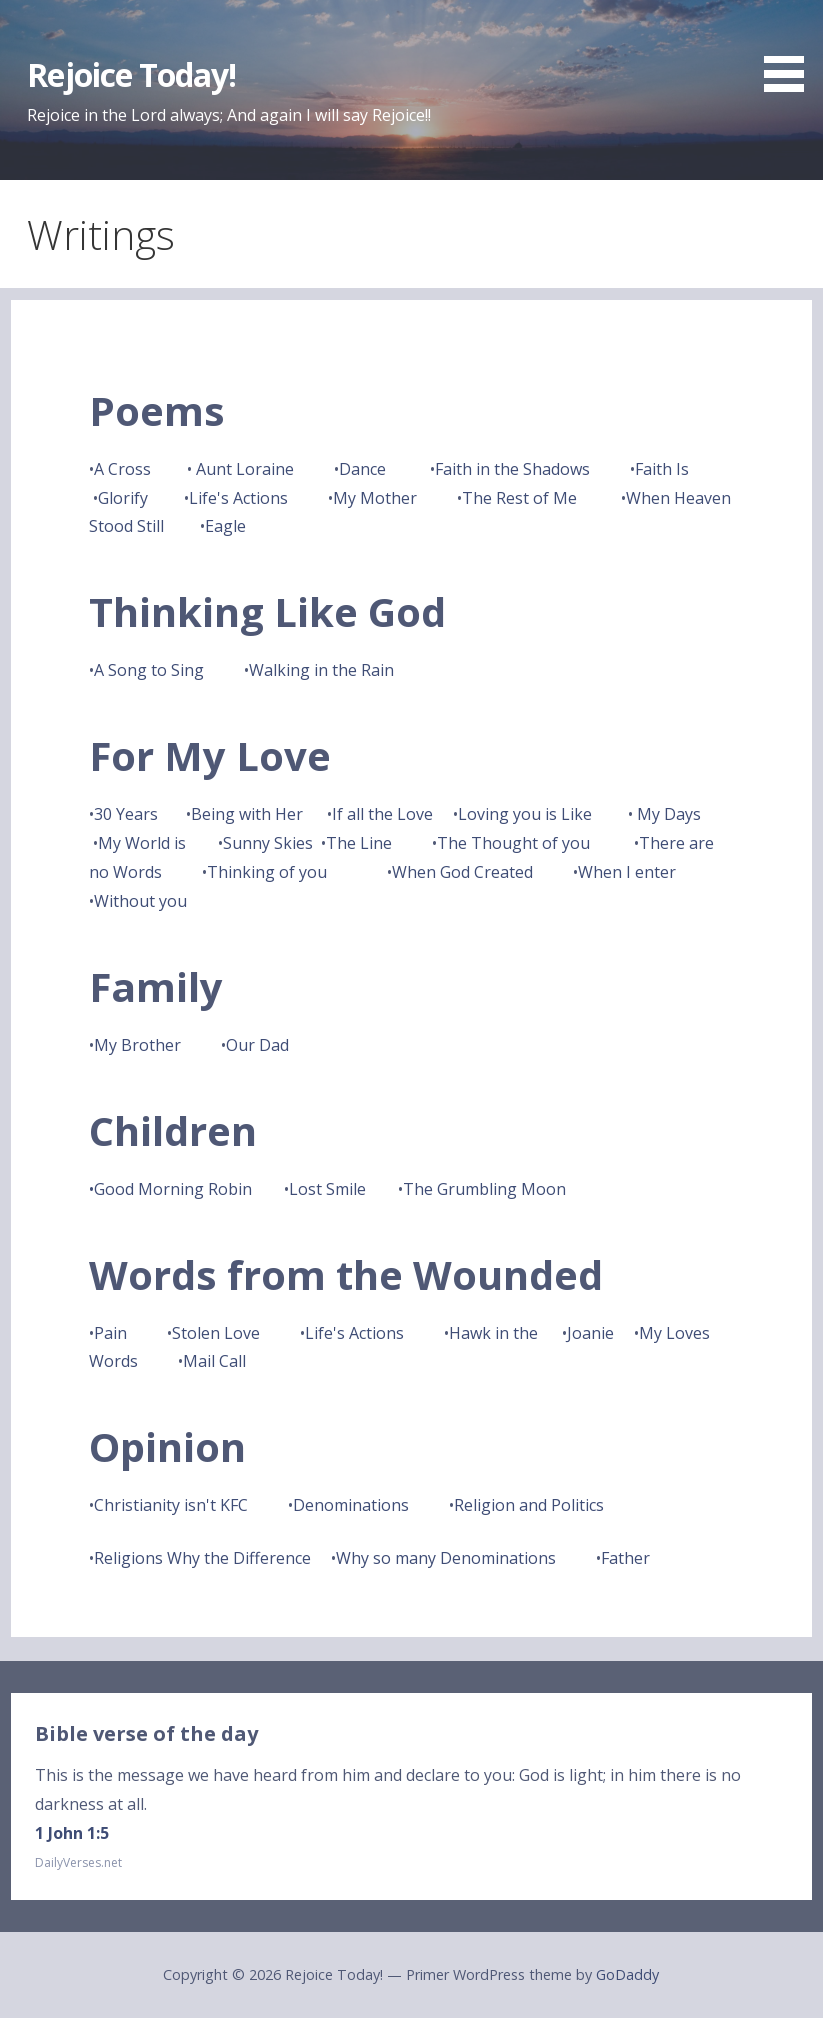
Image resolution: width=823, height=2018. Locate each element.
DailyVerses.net (78, 1862)
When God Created (462, 872)
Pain (112, 1333)
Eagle (225, 526)
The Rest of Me (521, 498)
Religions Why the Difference (202, 1558)
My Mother (375, 498)
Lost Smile (327, 1189)
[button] (791, 49)
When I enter (627, 872)
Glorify (123, 498)
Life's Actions (240, 498)
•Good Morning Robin (170, 1189)
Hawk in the (493, 1333)
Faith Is (662, 469)
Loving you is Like (525, 814)
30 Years (126, 814)
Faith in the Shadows (512, 469)
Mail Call (214, 1361)
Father (625, 1558)
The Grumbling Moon (484, 1189)
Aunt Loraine (245, 469)
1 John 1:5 (72, 1833)
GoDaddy (627, 1974)
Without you (140, 901)
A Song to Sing (149, 670)
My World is (142, 843)
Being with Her (249, 814)
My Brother (137, 1045)
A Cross (122, 469)
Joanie (590, 1333)
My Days (669, 814)
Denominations (351, 1505)
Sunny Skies (268, 843)
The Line (359, 843)
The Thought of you (513, 843)
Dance (362, 469)
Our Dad (257, 1045)
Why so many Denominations (446, 1558)
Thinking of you (269, 872)
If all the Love (382, 814)
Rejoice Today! (131, 74)
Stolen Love (216, 1333)
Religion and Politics (529, 1505)
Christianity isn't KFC (171, 1505)
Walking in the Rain (321, 670)
